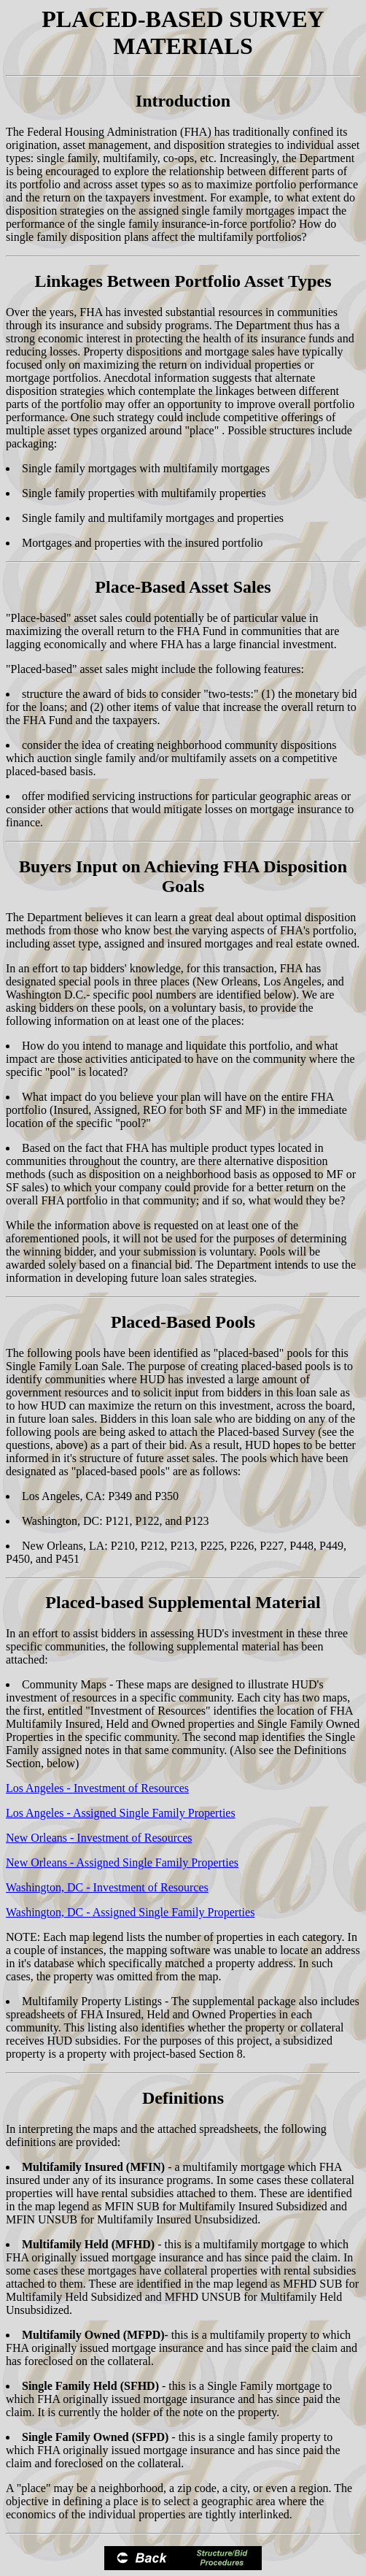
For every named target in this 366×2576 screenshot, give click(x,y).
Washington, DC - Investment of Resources (107, 1887)
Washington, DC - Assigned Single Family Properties (130, 1912)
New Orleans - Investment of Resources (99, 1837)
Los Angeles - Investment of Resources (97, 1788)
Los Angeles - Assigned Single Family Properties (120, 1813)
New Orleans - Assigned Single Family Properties (122, 1862)
